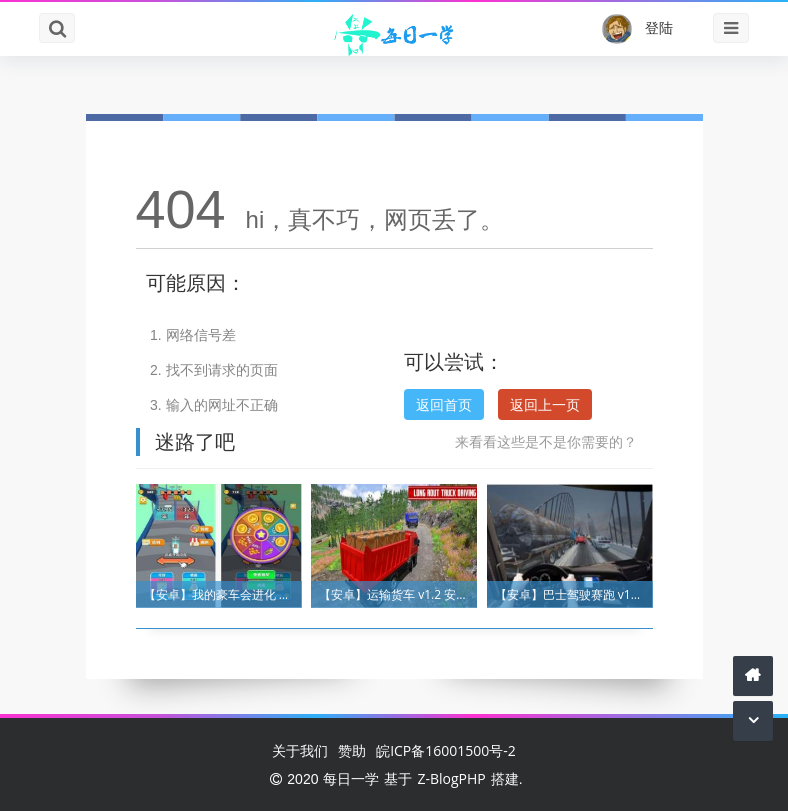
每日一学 (351, 778)
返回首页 (444, 404)
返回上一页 (545, 404)
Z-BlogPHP (451, 778)
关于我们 (300, 750)
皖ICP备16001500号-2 (446, 750)
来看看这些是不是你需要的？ (546, 441)
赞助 (352, 750)
